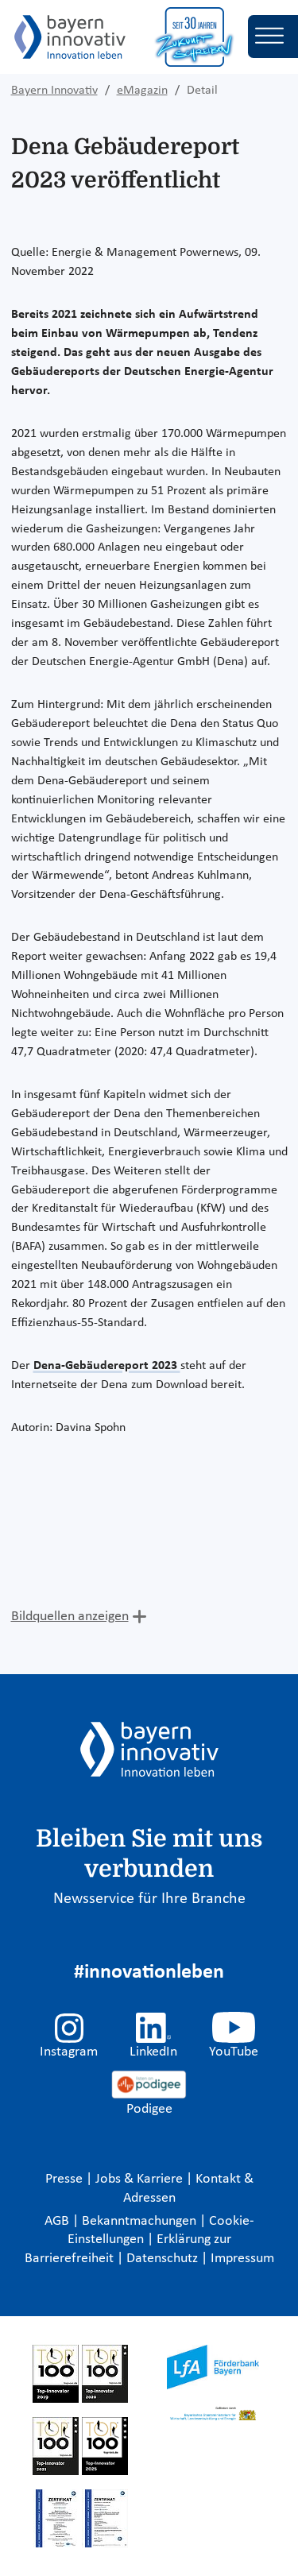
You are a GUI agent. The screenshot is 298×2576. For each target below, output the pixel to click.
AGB (58, 2221)
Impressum (242, 2258)
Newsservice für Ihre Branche (149, 1899)
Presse (65, 2179)
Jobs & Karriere (140, 2179)
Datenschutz (163, 2258)
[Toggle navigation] (273, 36)
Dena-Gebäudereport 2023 (106, 1366)
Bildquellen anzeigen (70, 1616)
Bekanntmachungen (140, 2221)
